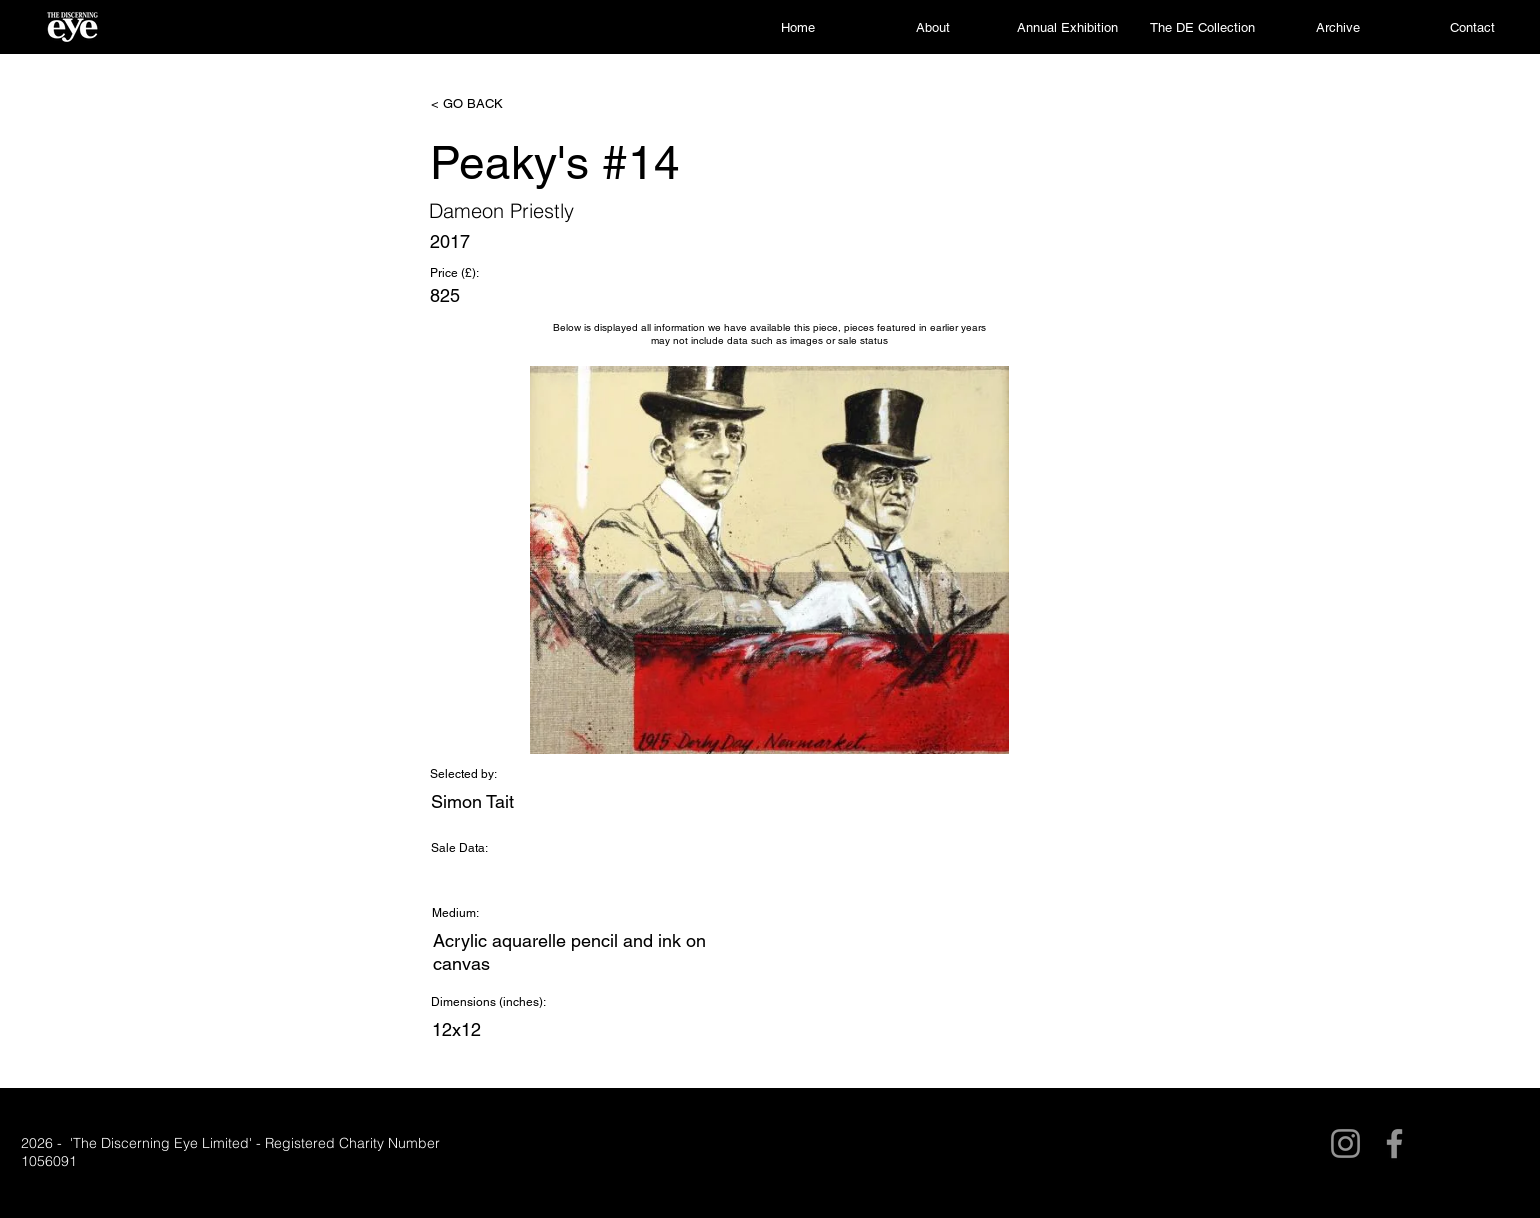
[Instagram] (1345, 1143)
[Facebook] (1394, 1143)
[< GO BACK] (497, 104)
